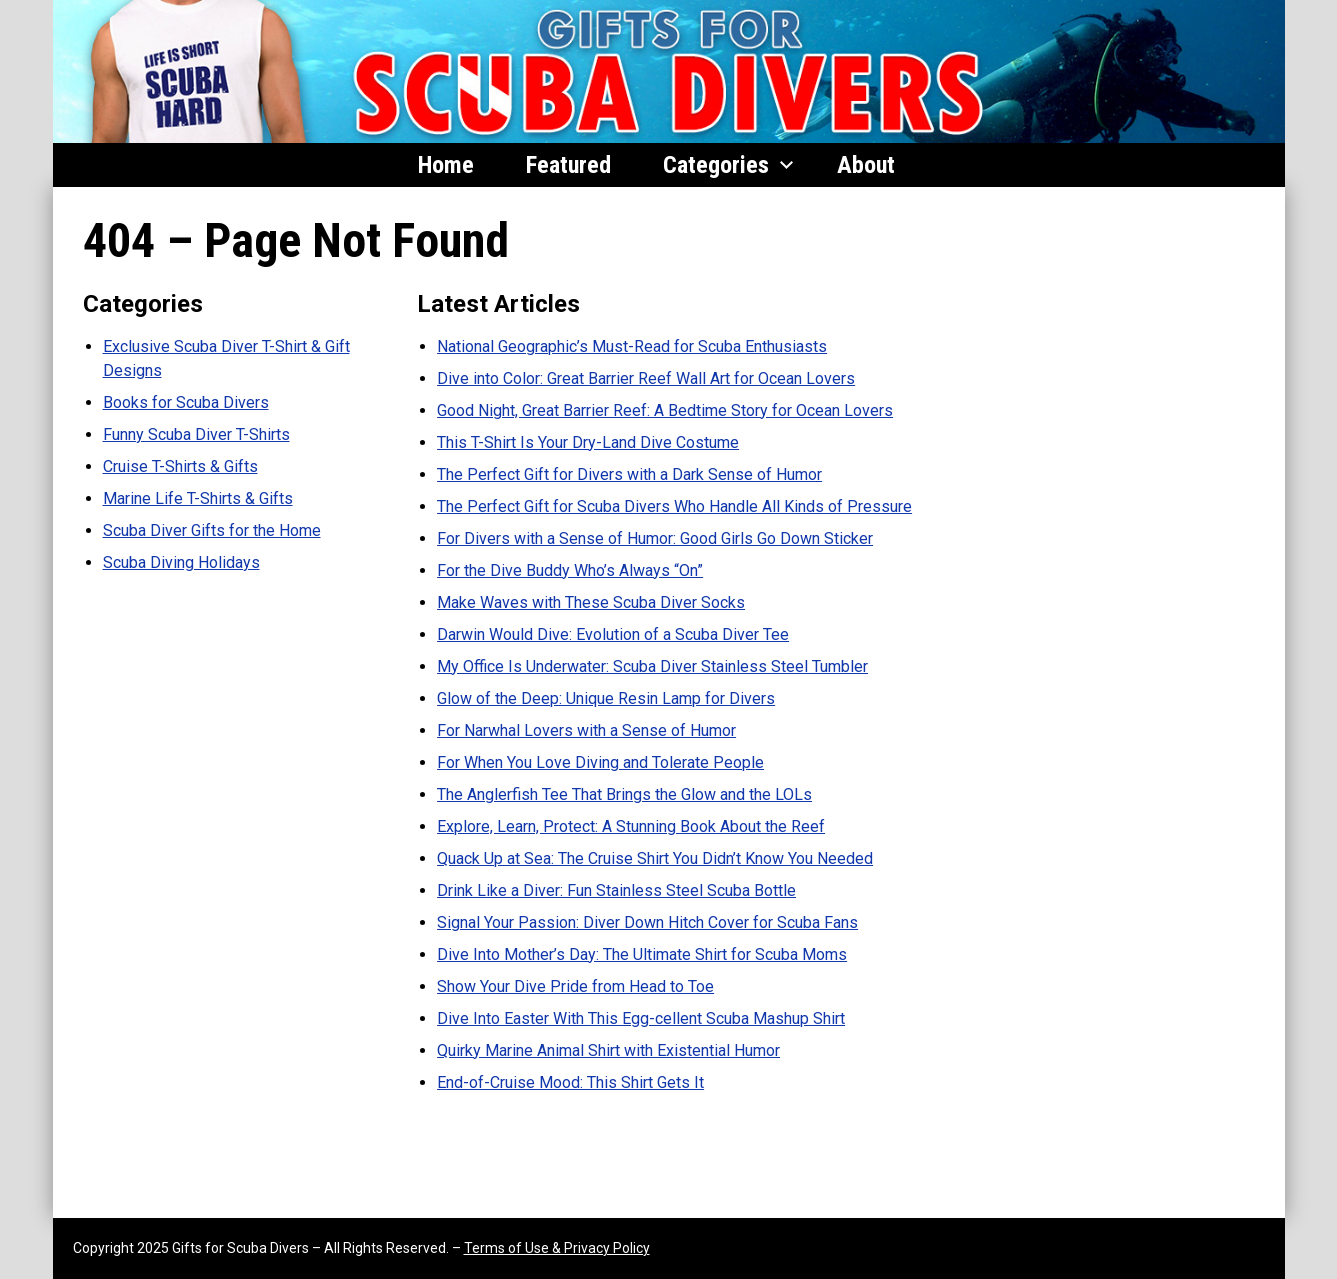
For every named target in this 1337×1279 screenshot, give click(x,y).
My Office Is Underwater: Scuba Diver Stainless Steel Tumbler (652, 666)
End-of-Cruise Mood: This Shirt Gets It (570, 1082)
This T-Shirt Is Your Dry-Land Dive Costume (588, 442)
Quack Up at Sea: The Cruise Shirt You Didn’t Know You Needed (655, 858)
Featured (568, 165)
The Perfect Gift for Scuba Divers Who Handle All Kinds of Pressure (674, 506)
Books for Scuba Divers (186, 402)
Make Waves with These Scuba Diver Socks (591, 602)
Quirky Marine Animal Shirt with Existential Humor (608, 1050)
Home (446, 165)
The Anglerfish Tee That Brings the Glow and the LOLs (624, 794)
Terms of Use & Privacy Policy (557, 1248)
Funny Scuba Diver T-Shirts (196, 434)
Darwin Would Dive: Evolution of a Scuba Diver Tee (613, 634)
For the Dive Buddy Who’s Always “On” (570, 570)
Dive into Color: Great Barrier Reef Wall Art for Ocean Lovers (646, 378)
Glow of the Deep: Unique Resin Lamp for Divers (606, 698)
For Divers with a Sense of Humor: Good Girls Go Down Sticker (655, 538)
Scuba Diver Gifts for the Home (212, 530)
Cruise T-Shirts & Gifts (180, 466)
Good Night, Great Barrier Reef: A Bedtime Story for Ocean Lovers (665, 410)
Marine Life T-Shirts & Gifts (198, 498)
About (866, 165)
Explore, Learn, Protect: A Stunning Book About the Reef (631, 826)
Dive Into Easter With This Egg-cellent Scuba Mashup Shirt (641, 1018)
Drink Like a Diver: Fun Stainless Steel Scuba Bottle (616, 890)
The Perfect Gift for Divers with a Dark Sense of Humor (629, 474)
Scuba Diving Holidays (181, 562)
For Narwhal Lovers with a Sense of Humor (586, 730)
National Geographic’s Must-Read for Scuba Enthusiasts (632, 346)
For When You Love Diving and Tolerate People (600, 762)
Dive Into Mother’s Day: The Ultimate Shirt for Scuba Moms (642, 954)
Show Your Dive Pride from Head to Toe (575, 986)
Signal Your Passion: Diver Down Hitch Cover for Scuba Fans (647, 922)
